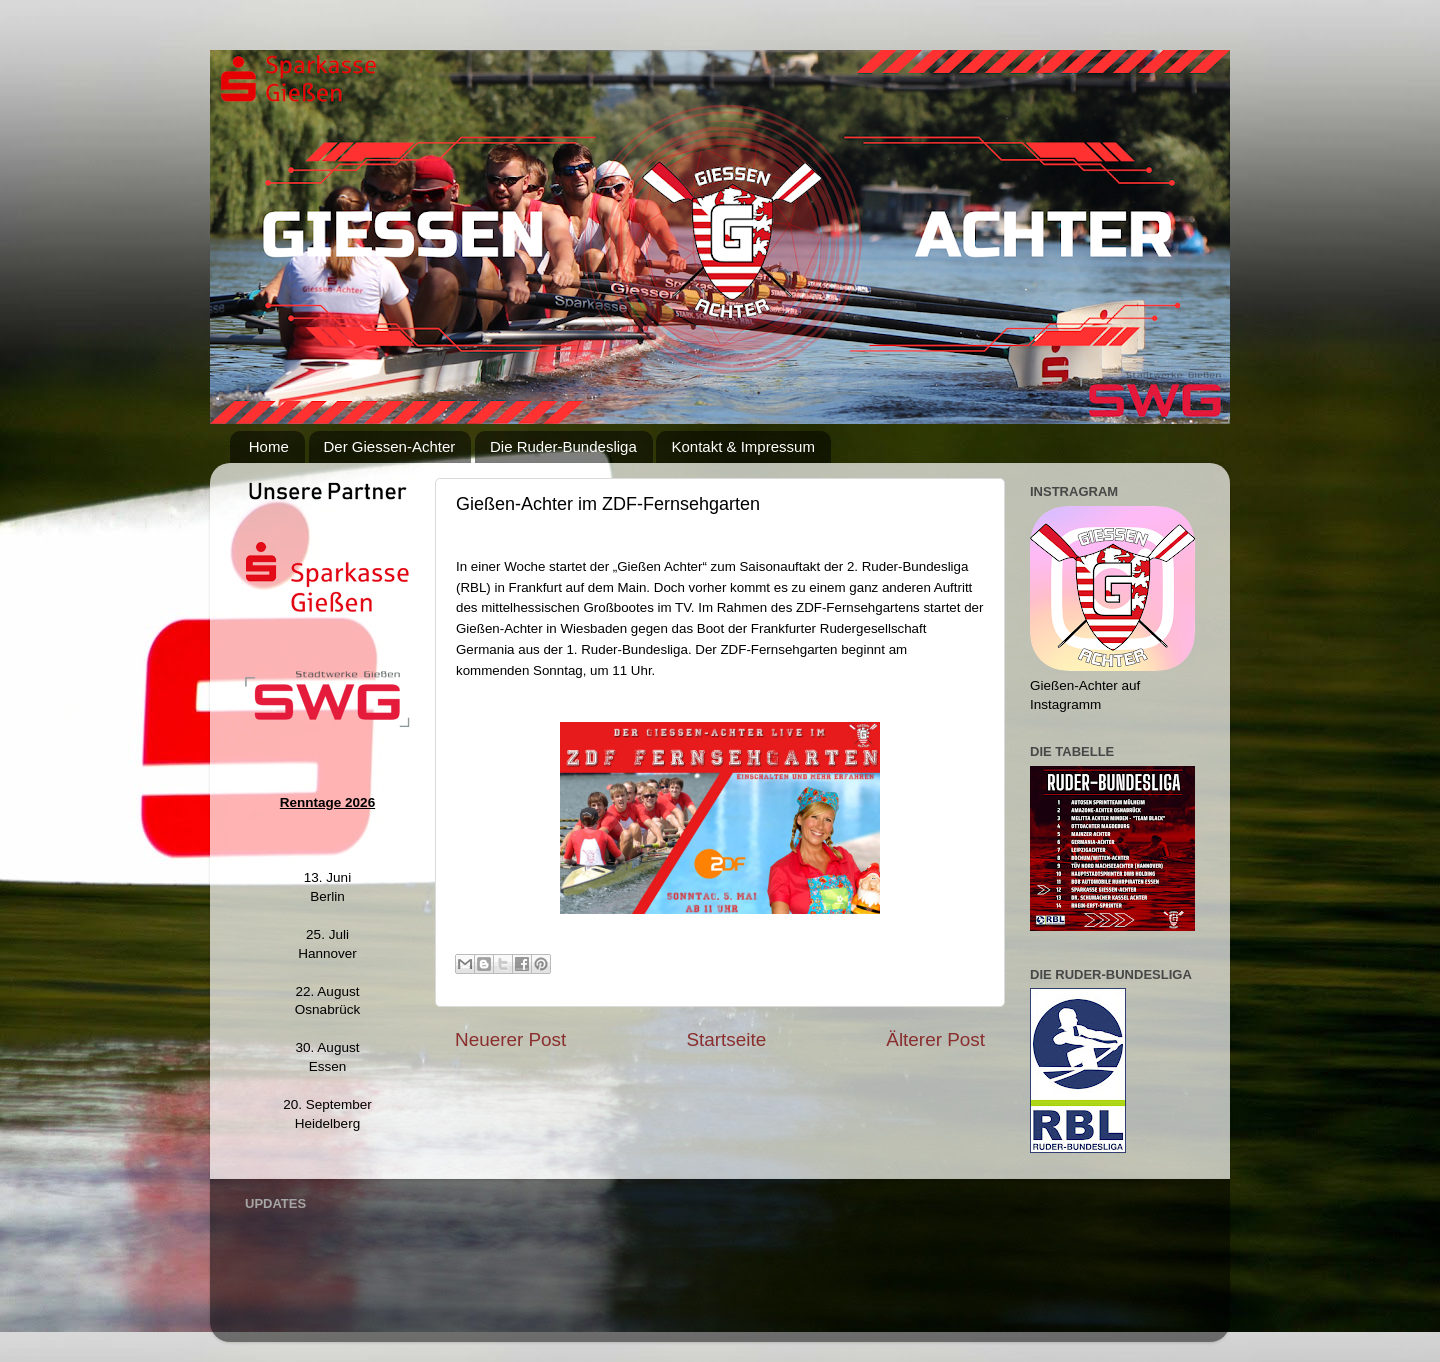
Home (269, 446)
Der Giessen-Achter (390, 446)
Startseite (726, 1039)
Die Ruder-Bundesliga (563, 446)
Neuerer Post (510, 1039)
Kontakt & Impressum (742, 446)
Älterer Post (935, 1039)
